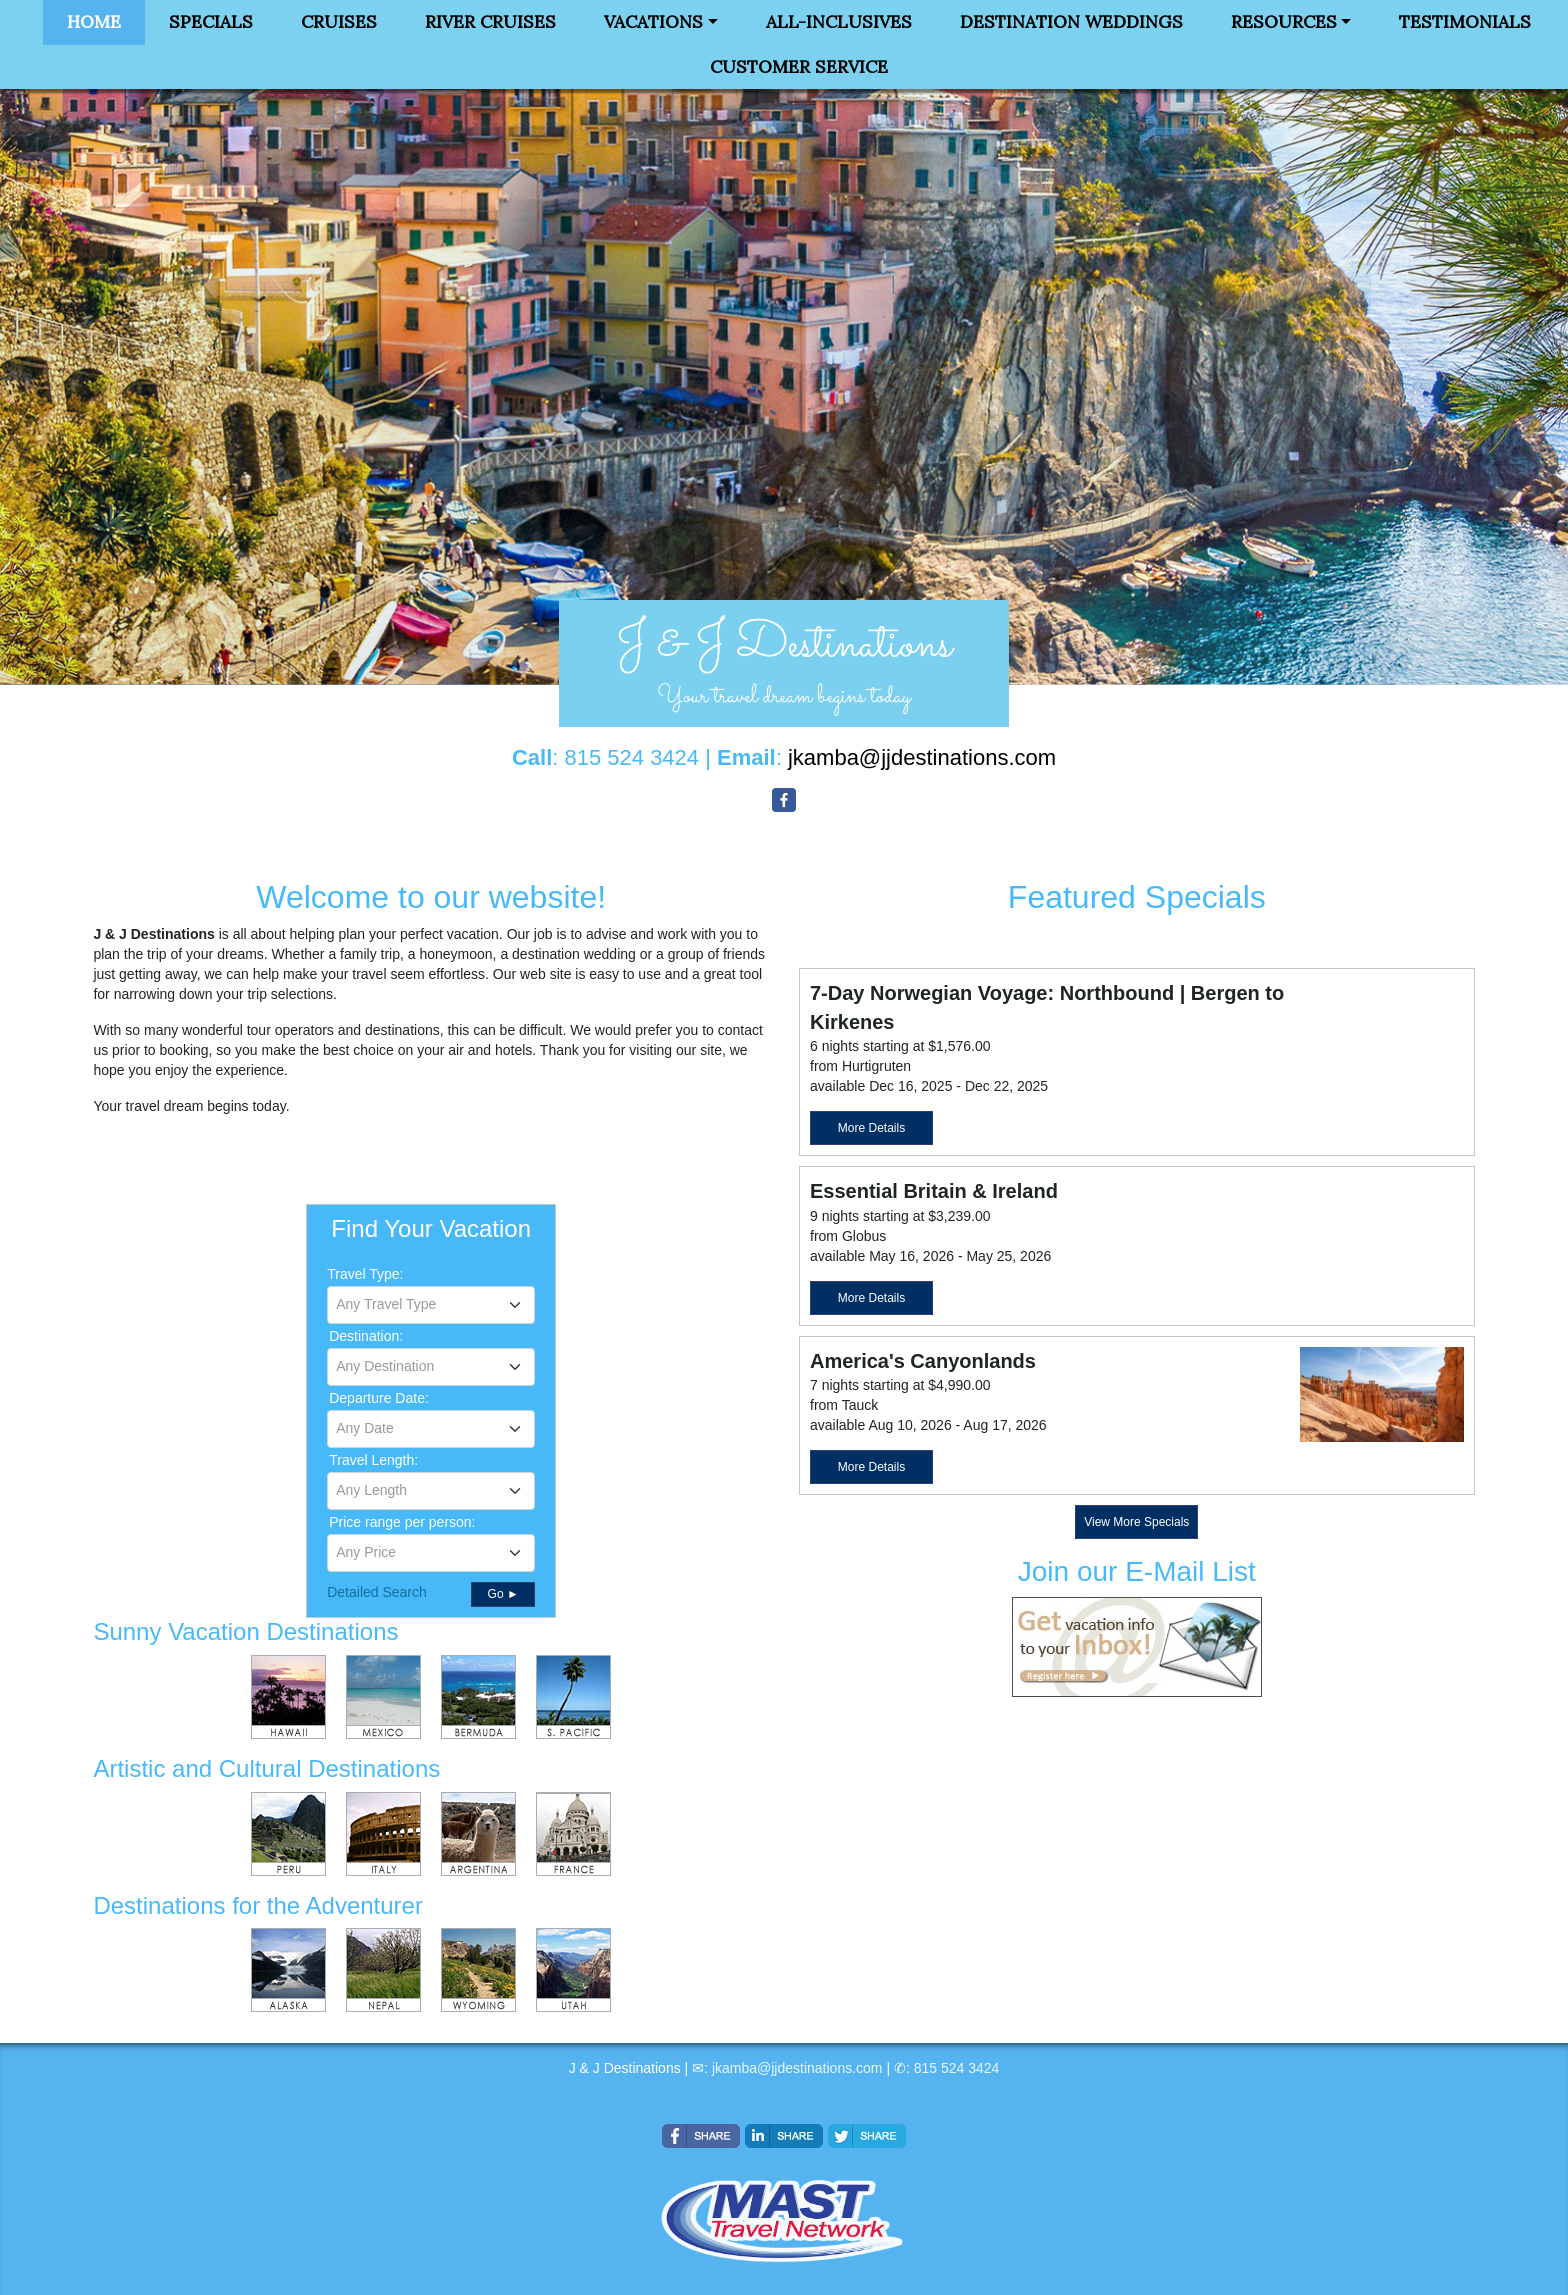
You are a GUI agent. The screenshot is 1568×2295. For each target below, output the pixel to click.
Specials (211, 22)
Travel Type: (365, 1274)
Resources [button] (1284, 22)
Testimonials (1465, 22)
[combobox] (431, 1305)
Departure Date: (379, 1398)
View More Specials (1136, 1522)
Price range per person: (402, 1522)
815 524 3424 (957, 2068)
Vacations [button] (653, 22)
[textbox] (431, 1304)
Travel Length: (373, 1460)
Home (94, 22)
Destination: (366, 1336)
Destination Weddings (1071, 22)
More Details (871, 1128)
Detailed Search (377, 1592)
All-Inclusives (839, 22)
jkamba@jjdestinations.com (797, 2068)
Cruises (339, 22)
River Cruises (490, 22)
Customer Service (799, 67)
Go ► (503, 1594)
